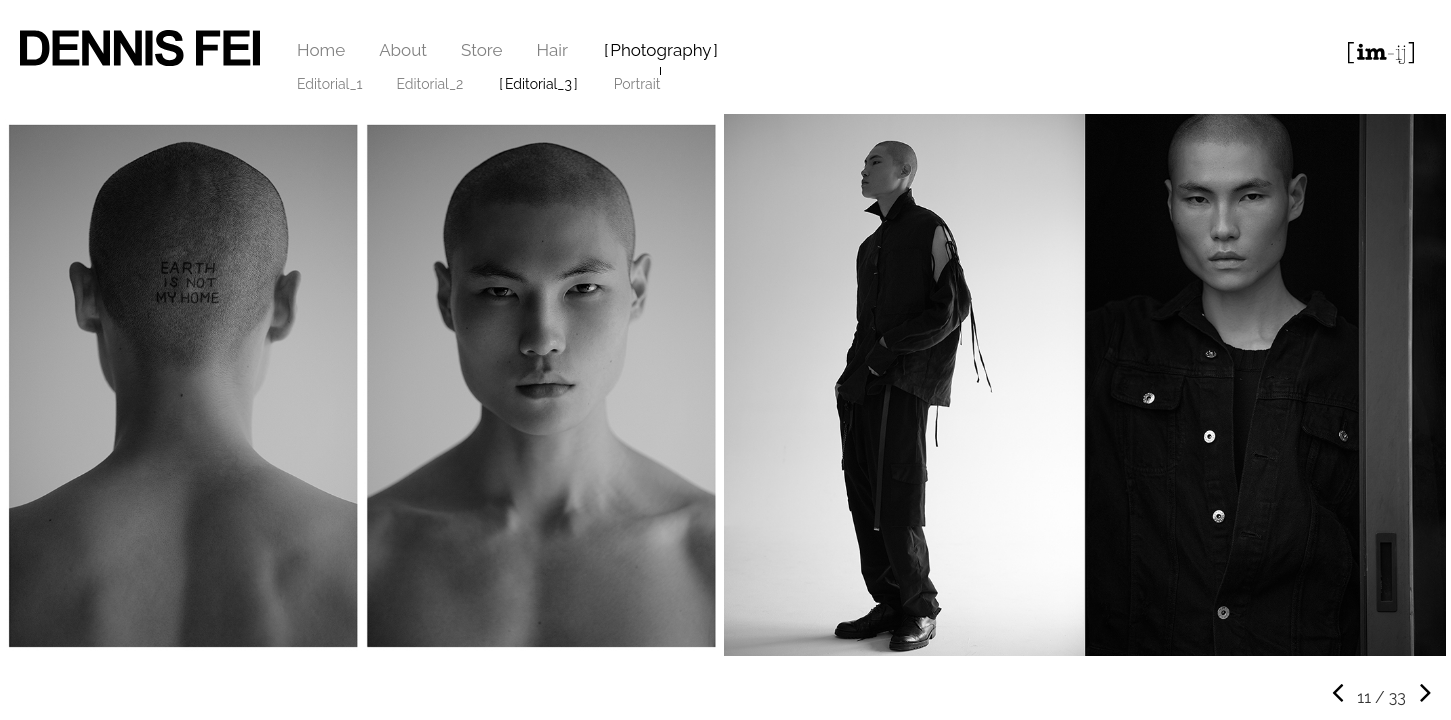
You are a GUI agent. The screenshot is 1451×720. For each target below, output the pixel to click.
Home (321, 50)
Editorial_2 (430, 84)
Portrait (637, 84)
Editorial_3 (538, 84)
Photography (660, 50)
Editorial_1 (330, 84)
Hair (552, 50)
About (403, 50)
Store (482, 50)
